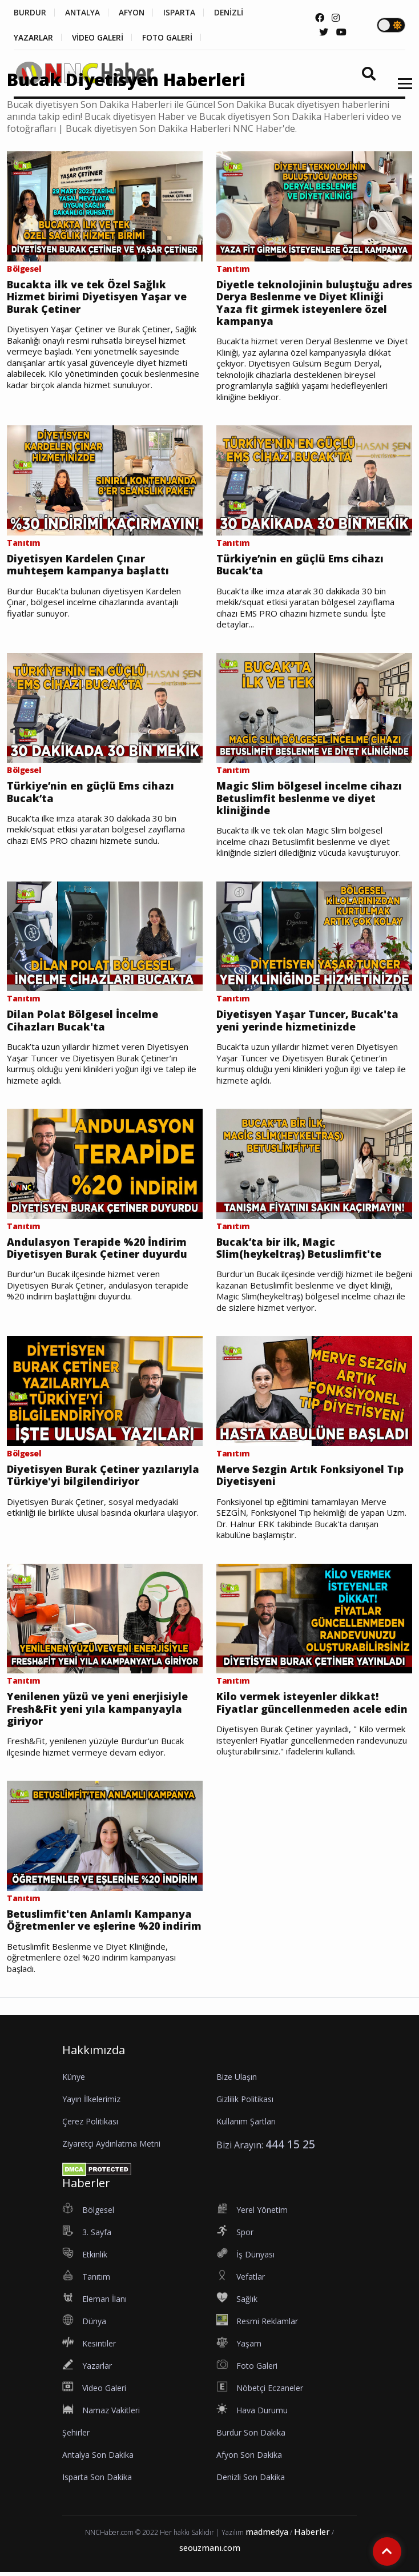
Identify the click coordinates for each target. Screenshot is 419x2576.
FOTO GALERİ (172, 38)
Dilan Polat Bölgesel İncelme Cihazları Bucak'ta (83, 1022)
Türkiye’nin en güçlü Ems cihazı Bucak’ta (300, 565)
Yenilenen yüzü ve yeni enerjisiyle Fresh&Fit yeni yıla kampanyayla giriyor (97, 1711)
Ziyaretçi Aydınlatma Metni (111, 2147)
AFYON (135, 13)
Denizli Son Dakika (250, 2480)
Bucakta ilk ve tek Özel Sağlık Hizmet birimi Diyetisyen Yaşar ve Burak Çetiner (97, 297)
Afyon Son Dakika (249, 2458)
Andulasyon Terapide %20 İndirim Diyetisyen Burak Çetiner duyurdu (97, 1250)
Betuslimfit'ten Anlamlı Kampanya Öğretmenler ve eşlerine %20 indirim (105, 1923)
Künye (73, 2080)
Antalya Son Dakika (98, 2458)
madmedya (266, 2535)
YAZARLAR (33, 38)
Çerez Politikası (90, 2124)
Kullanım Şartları (246, 2124)
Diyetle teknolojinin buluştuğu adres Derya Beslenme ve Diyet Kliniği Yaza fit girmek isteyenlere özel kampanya (307, 303)
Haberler (312, 2535)
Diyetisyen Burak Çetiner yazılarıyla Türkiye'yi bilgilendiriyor (103, 1478)
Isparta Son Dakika (97, 2480)
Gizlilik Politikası (244, 2102)
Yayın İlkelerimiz (91, 2102)
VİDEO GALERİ (99, 38)
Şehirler (76, 2435)
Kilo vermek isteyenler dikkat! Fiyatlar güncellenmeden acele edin (312, 1705)
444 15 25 (290, 2147)
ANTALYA (84, 13)
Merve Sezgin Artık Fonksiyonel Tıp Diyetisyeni (310, 1478)
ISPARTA (184, 13)
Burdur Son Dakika (250, 2435)
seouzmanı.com (209, 2551)
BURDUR (30, 13)
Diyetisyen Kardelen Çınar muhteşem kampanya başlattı (88, 565)
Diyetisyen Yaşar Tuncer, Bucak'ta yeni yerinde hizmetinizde (308, 1022)
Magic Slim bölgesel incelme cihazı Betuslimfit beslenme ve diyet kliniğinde (309, 799)
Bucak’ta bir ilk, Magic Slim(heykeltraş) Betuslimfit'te (299, 1250)
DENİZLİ (236, 13)
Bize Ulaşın (236, 2080)
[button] (401, 91)
